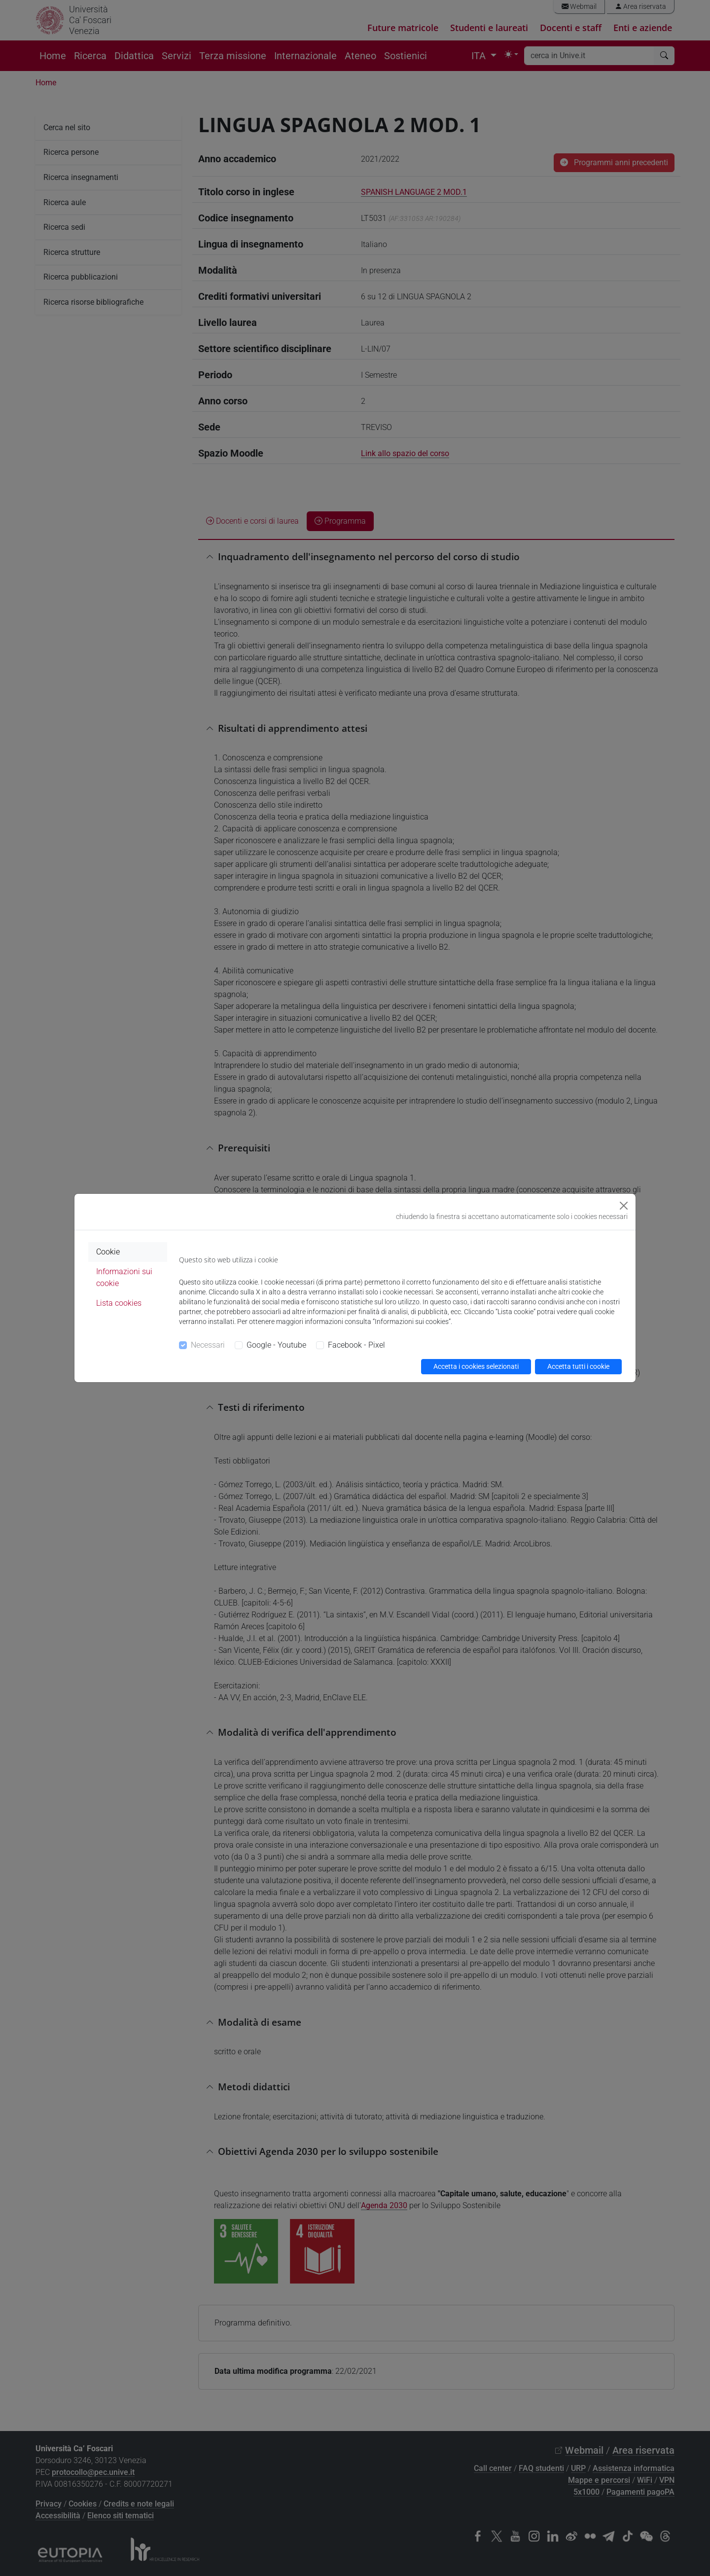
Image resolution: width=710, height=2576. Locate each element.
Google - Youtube (276, 1345)
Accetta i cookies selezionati (476, 1366)
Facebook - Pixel (356, 1345)
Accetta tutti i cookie (578, 1366)
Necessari (208, 1345)
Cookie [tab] (108, 1251)
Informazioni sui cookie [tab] (124, 1277)
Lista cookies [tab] (119, 1303)
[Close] (624, 1206)
